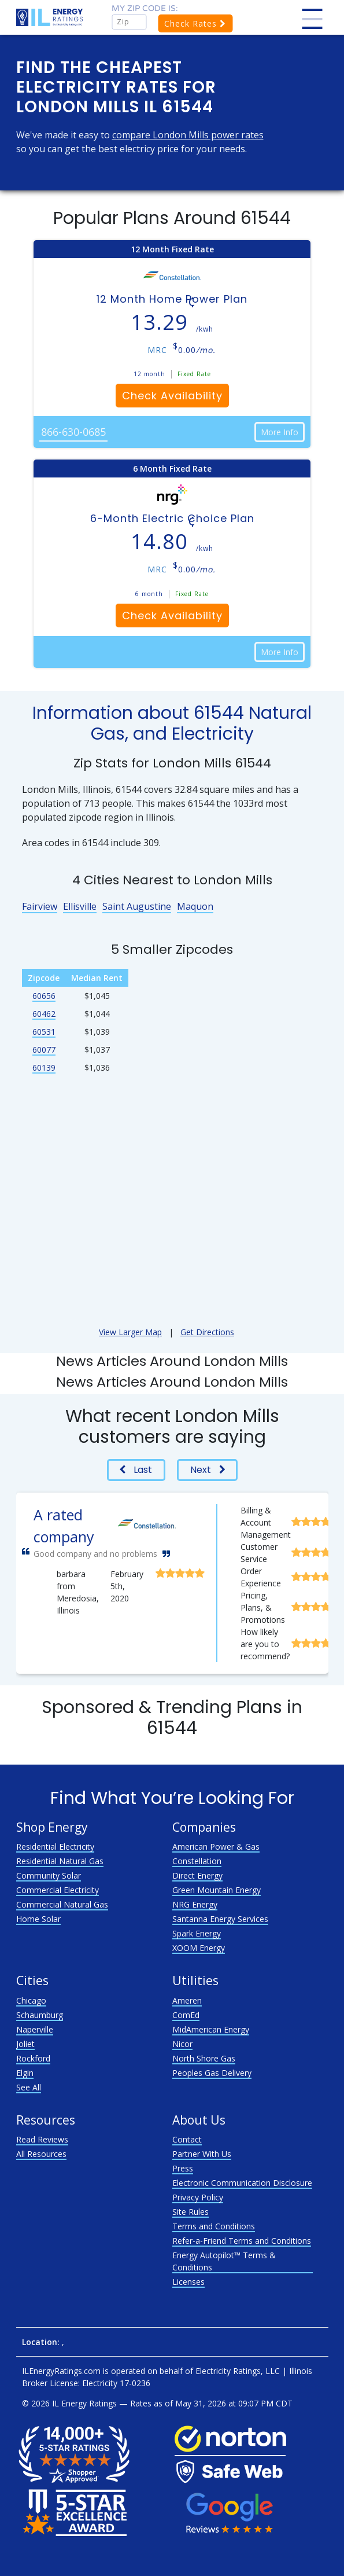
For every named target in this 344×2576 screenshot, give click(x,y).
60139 (44, 1067)
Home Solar (38, 1918)
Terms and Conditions (213, 2226)
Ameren (187, 2000)
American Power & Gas (216, 1846)
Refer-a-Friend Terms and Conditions (241, 2240)
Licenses (188, 2281)
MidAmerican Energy (210, 2029)
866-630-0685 (73, 432)
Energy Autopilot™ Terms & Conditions (224, 2261)
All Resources (41, 2153)
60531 (44, 1031)
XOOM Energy (198, 1947)
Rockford (33, 2058)
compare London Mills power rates (188, 134)
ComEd (185, 2014)
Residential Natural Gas (59, 1860)
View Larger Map (130, 1331)
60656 (44, 995)
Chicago (31, 2000)
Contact (187, 2139)
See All (28, 2087)
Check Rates (195, 23)
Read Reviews (42, 2139)
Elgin (25, 2072)
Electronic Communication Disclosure (242, 2182)
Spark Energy (196, 1933)
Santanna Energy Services (220, 1918)
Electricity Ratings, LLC (237, 2370)
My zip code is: (145, 8)
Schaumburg (39, 2014)
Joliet (25, 2043)
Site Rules (190, 2211)
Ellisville (80, 906)
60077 (44, 1049)
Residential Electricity (55, 1846)
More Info (279, 432)
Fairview (39, 906)
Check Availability (172, 395)
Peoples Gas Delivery (211, 2072)
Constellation (196, 1860)
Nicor (182, 2043)
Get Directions (207, 1331)
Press (182, 2168)
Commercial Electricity (57, 1889)
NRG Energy (194, 1904)
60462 (44, 1013)
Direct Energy (197, 1875)
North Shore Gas (203, 2058)
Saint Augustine (136, 906)
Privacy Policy (197, 2197)
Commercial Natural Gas (62, 1904)
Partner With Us (201, 2153)
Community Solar (48, 1875)
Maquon (195, 906)
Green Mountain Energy (216, 1889)
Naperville (34, 2029)
